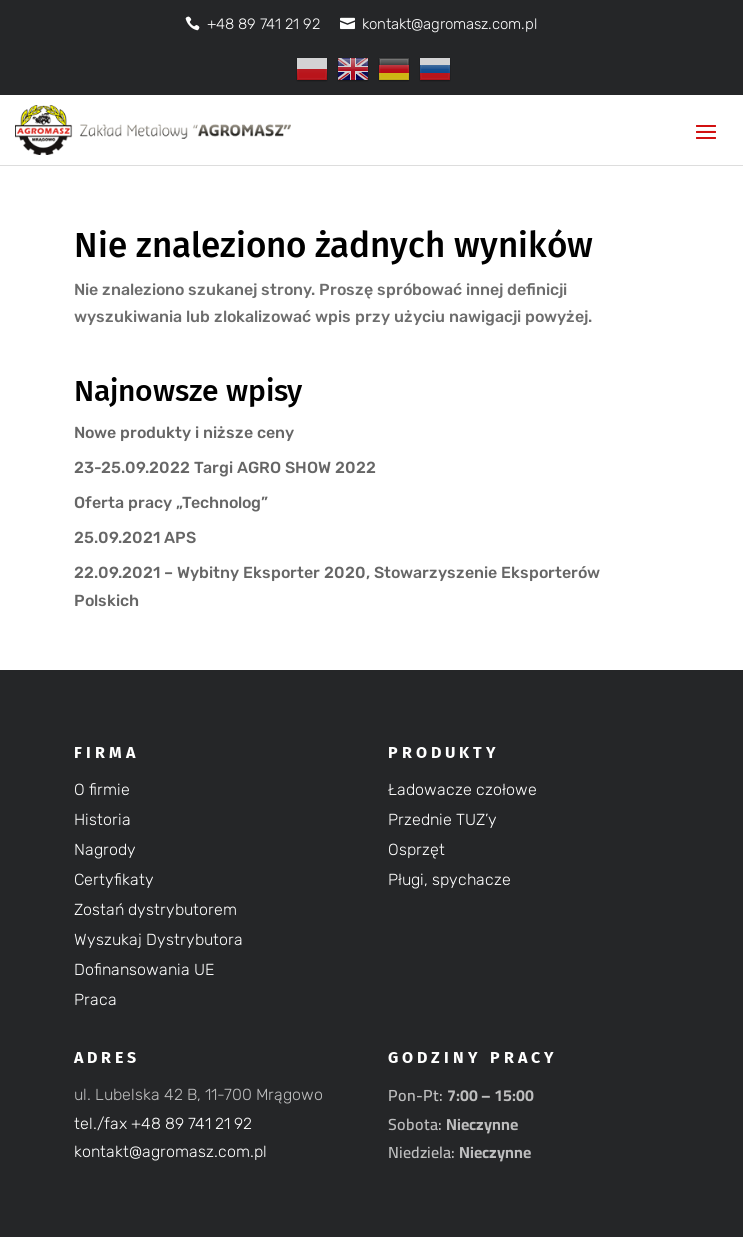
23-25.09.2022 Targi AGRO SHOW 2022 (225, 467)
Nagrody (105, 851)
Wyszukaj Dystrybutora (158, 941)
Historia (102, 821)
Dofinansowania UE (144, 971)
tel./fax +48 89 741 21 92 (163, 1123)
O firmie (102, 791)
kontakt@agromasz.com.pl (170, 1151)
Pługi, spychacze (449, 881)
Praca (95, 1001)
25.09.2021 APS (135, 537)
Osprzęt (416, 851)
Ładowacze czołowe (462, 791)
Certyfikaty (114, 881)
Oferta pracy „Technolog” (171, 502)
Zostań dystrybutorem (155, 911)
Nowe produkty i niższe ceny (184, 432)
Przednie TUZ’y (442, 821)
